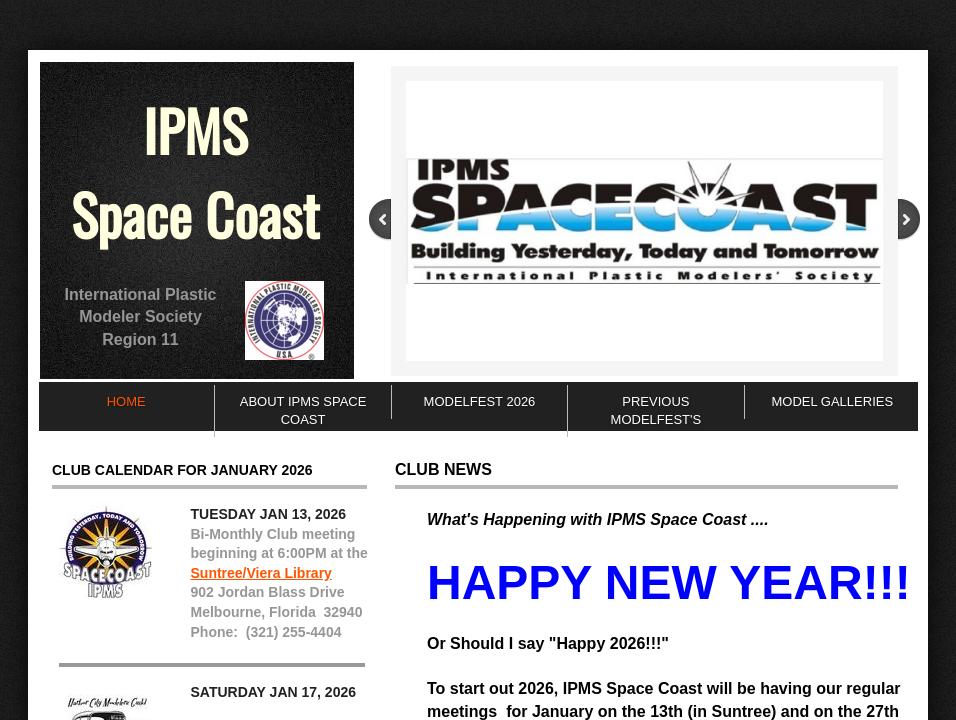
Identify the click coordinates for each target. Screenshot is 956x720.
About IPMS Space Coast (303, 410)
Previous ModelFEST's (656, 410)
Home (126, 401)
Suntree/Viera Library (261, 573)
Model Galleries (832, 401)
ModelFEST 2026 (480, 401)
